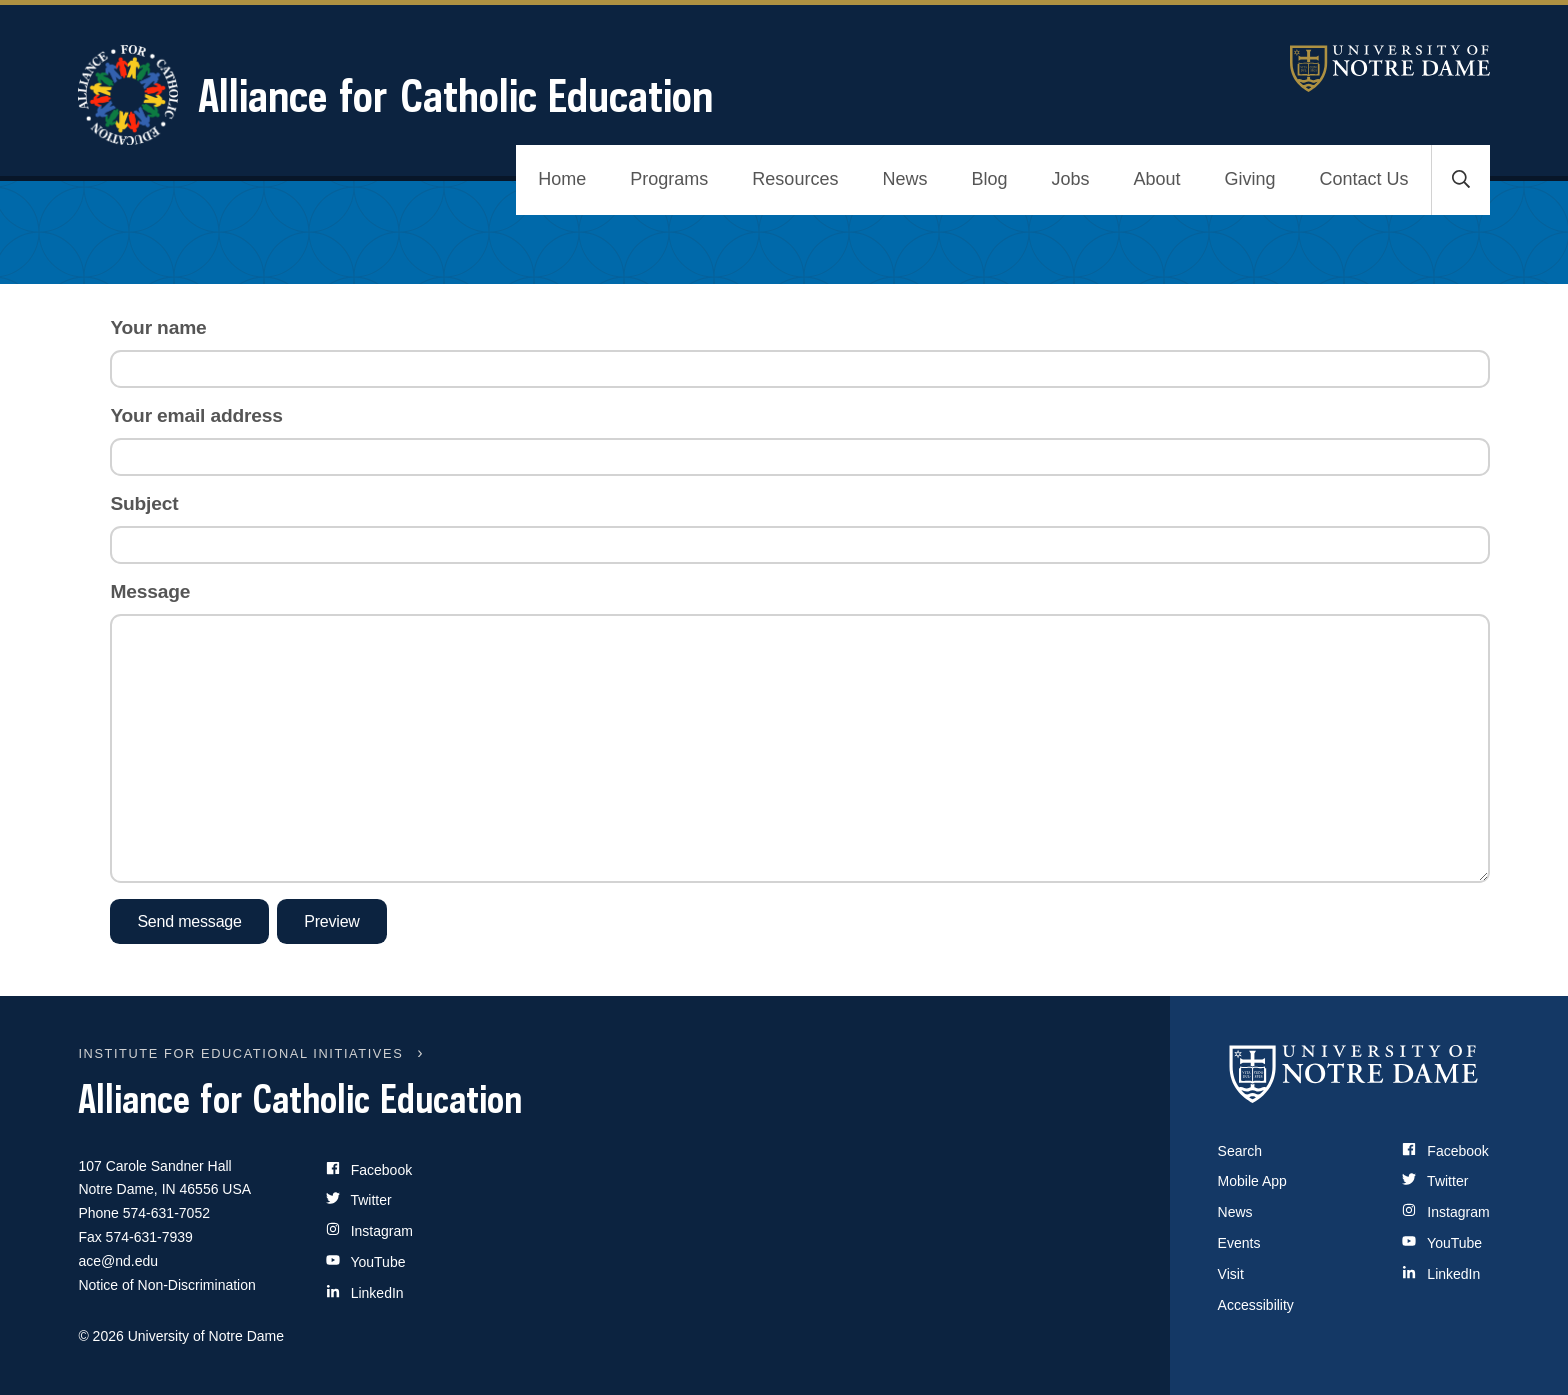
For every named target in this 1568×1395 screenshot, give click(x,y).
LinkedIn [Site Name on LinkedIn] (365, 1292)
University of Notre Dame (1390, 68)
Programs (669, 179)
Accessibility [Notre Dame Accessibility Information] (1256, 1305)
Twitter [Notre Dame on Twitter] (1435, 1181)
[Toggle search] (1461, 180)
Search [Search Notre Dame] (1240, 1151)
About (1156, 179)
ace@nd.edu (118, 1261)
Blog (989, 179)
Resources (795, 179)
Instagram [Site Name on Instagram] (369, 1230)
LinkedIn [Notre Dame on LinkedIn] (1441, 1274)
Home (562, 179)
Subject (144, 503)
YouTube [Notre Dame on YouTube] (1442, 1243)
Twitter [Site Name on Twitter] (359, 1199)
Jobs (1070, 179)
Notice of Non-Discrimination (166, 1285)
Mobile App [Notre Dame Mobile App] (1252, 1181)
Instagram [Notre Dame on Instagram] (1445, 1212)
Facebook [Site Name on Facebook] (369, 1169)
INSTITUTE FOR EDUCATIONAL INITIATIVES (240, 1053)
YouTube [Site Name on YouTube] (366, 1261)
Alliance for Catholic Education (395, 95)
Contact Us (1364, 179)
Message (150, 591)
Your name (158, 327)
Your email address (196, 415)
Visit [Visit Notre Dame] (1231, 1274)
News (904, 179)
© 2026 (100, 1336)
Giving (1250, 179)
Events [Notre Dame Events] (1239, 1243)
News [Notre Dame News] (1235, 1212)
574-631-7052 (166, 1213)
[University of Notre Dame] (1354, 1074)
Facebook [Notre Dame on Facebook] (1445, 1151)
